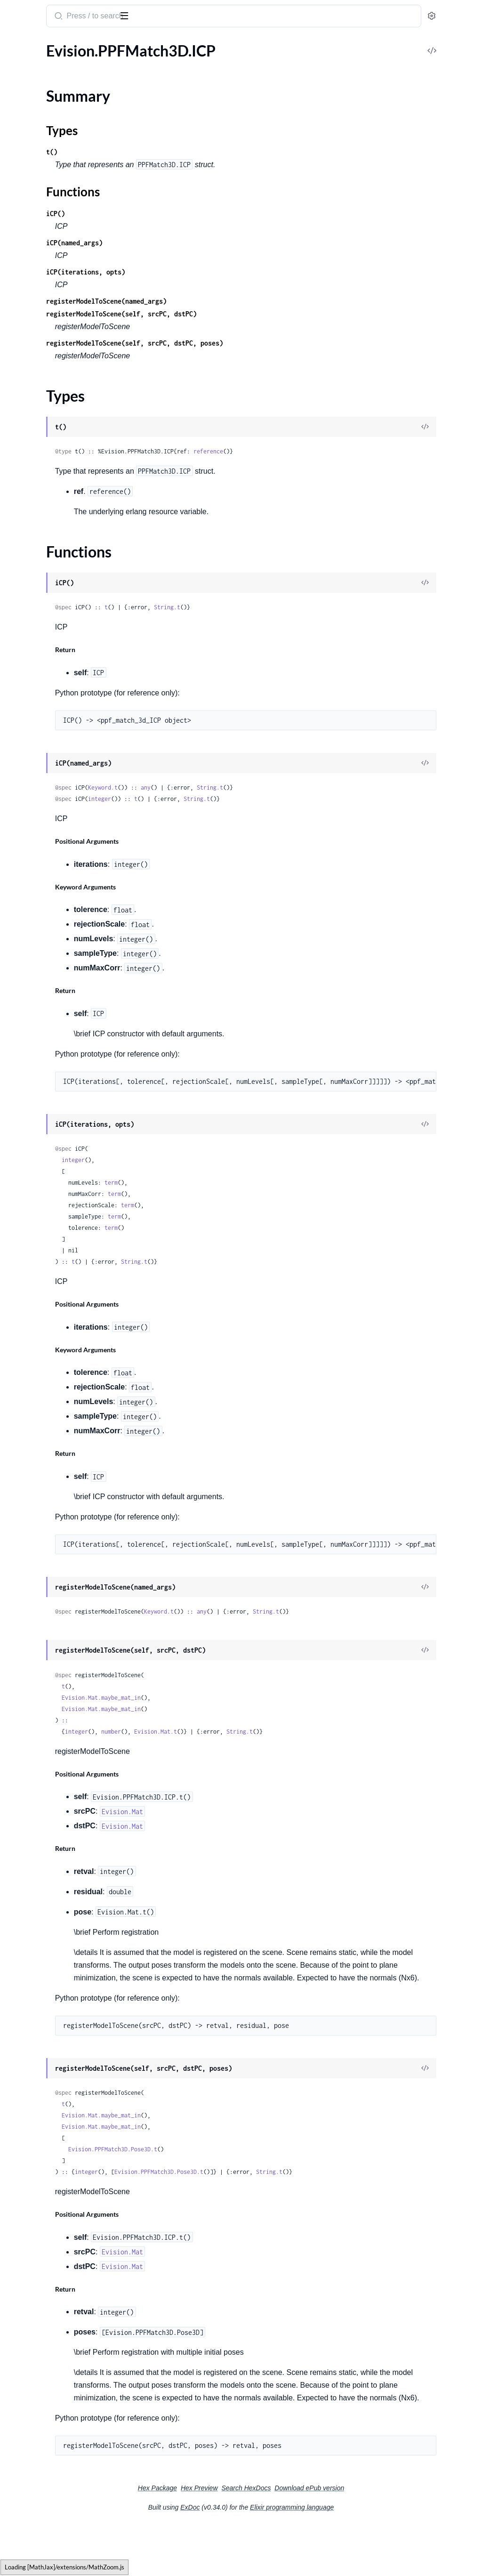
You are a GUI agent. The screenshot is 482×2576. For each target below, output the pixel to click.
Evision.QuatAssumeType (48, 513)
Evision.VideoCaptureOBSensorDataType (67, 2445)
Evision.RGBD (30, 538)
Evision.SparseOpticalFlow (50, 1466)
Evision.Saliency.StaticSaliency (55, 1135)
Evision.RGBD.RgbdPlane (48, 690)
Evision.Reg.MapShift (41, 868)
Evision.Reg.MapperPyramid (53, 970)
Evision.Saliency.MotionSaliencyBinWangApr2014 (67, 1085)
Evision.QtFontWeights (45, 411)
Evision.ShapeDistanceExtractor (59, 1263)
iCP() (178, 214)
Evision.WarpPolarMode (46, 2534)
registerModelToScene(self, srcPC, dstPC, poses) (257, 343)
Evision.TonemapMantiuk (48, 2025)
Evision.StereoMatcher (44, 1606)
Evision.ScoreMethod (41, 1199)
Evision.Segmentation (42, 1224)
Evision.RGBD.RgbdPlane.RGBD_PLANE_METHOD (67, 703)
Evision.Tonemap (34, 2000)
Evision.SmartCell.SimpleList (53, 1402)
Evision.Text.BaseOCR (42, 1784)
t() (175, 152)
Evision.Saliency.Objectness (51, 1097)
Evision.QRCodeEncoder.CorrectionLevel (67, 335)
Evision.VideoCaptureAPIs (50, 2432)
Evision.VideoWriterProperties (57, 2521)
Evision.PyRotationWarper (50, 271)
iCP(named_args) (197, 243)
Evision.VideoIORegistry (46, 2496)
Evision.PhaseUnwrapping (49, 182)
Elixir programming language (362, 2558)
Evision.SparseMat (37, 1453)
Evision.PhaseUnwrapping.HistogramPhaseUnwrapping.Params (67, 207)
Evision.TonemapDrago (44, 2013)
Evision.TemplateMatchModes (56, 1746)
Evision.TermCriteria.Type (48, 1758)
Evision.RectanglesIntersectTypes (61, 792)
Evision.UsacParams (39, 2305)
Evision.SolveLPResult (43, 1415)
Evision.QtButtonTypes (45, 385)
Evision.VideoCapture (42, 2419)
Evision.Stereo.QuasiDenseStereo (61, 1542)
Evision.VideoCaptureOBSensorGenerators (67, 2458)
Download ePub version (380, 2539)
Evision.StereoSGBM (40, 1619)
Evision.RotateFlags (39, 1008)
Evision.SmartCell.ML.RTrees (53, 1364)
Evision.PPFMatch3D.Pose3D (55, 131)
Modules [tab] (53, 44)
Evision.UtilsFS (31, 2381)
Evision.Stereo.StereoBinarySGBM (62, 1568)
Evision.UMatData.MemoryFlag (58, 2267)
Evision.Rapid (29, 729)
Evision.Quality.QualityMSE (52, 474)
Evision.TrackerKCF (38, 2140)
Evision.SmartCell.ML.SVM (50, 1377)
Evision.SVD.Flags (36, 1046)
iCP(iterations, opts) (209, 272)
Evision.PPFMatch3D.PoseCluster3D (67, 144)
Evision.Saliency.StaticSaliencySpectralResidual (67, 1161)
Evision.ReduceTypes (41, 805)
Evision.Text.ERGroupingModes (58, 1835)
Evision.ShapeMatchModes (51, 1275)
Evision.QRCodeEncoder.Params (59, 373)
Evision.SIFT (27, 1034)
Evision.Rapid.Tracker (41, 779)
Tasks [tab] (96, 44)
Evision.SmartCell (35, 1339)
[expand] (132, 63)
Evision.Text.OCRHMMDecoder (58, 1886)
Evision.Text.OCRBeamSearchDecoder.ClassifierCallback (67, 1860)
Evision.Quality (31, 424)
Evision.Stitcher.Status (43, 1657)
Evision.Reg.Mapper (39, 894)
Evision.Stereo (30, 1504)
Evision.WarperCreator (44, 2547)
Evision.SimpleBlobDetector (52, 1313)
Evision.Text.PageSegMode (50, 1924)
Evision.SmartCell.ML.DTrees (53, 1352)
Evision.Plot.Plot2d (38, 246)
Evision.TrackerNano (40, 2203)
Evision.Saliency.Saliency (46, 1123)
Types (25, 90)
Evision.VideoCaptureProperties (59, 2483)
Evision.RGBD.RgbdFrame (49, 627)
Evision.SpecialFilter (39, 1491)
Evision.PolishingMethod (47, 258)
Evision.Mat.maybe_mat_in (224, 1697)
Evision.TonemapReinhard (49, 2038)
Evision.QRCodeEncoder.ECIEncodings (67, 347)
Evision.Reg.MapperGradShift (55, 945)
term (234, 1182)
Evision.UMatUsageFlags (47, 2280)
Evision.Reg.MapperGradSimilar (58, 957)
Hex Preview (270, 2539)
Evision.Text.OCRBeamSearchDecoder (67, 1847)
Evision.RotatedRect (40, 1021)
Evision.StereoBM (36, 1593)
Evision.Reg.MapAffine (43, 843)
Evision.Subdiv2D (35, 1733)
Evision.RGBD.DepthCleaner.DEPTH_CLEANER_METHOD (67, 563)
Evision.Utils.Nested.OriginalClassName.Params (67, 2369)
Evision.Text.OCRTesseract (50, 1911)
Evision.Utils (27, 2318)
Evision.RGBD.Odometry (47, 602)
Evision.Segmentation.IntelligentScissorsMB (67, 1237)
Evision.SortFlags (35, 1441)
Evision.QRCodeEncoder (47, 322)
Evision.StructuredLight (45, 1669)
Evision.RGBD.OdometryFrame (58, 614)
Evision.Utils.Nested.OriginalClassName (67, 2356)
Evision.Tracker (31, 2051)
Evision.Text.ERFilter (40, 1822)
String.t (290, 607)
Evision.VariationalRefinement (56, 2394)
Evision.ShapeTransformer (49, 1288)
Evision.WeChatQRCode (47, 2559)
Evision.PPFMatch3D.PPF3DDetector (67, 118)
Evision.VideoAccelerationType (57, 2407)
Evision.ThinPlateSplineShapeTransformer (67, 1962)
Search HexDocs (316, 2539)
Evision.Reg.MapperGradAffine (57, 907)
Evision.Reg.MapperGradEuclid (57, 919)
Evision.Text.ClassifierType (49, 1797)
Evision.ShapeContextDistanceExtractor (67, 1250)
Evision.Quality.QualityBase (52, 449)
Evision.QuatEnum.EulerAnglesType (65, 525)
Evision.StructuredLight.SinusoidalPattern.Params (67, 1708)
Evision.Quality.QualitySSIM (53, 500)
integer (222, 798)
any (269, 787)
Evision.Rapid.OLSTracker (48, 754)
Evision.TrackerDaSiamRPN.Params (64, 2102)
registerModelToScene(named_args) (229, 301)
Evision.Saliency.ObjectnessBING (60, 1110)
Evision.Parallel (31, 157)
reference (331, 451)
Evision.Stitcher (32, 1631)
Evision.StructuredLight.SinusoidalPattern (67, 1695)
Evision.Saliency (32, 1059)
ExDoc (260, 2558)
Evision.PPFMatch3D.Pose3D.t (236, 2174)
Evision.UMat (29, 2254)
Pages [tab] (17, 44)
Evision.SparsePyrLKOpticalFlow (60, 1479)
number (234, 1731)
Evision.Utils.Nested (39, 2343)
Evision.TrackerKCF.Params (51, 2165)
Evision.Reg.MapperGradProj (54, 932)
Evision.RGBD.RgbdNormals (53, 652)
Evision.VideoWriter (39, 2508)
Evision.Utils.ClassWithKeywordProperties (67, 2330)
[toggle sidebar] (129, 15)
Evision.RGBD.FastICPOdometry (60, 576)
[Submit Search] (181, 17)
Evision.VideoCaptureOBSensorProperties (67, 2470)
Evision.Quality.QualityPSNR (54, 487)
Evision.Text (26, 1771)
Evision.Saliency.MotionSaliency (58, 1072)
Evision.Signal (29, 1301)
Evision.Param (30, 169)
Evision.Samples (33, 1174)
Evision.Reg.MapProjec (44, 856)
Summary (31, 79)
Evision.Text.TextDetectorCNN (56, 1949)
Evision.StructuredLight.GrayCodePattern (67, 1682)
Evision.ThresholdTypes (45, 1974)
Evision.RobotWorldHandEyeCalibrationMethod (67, 996)
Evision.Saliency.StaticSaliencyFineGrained (67, 1148)
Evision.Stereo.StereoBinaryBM (58, 1555)
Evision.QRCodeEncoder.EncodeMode (67, 360)
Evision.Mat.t (278, 1731)
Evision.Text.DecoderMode (50, 1809)
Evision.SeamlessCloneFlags (52, 1212)
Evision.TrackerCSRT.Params (53, 2076)
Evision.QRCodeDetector (48, 284)
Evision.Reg (25, 818)
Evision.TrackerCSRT (40, 2063)
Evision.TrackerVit (36, 2229)
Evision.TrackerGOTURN (47, 2114)
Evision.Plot (26, 233)
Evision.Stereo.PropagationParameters (67, 1530)
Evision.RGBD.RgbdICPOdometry (62, 640)
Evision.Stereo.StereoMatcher (55, 1580)
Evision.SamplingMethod (47, 1186)
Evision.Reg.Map (34, 830)
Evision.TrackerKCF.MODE (50, 2152)
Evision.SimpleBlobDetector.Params (65, 1326)
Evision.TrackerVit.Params (49, 2241)
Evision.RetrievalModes (45, 983)
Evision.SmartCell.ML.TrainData (58, 1390)
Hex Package (228, 2539)
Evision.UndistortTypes (45, 2292)
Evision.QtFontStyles (41, 398)
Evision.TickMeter (36, 1987)
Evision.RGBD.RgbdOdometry (56, 678)
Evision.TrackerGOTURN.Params (60, 2127)
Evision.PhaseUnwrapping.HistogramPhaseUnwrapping (67, 195)
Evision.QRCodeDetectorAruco (58, 296)
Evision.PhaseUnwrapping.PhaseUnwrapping (67, 220)
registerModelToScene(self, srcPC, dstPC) (244, 314)
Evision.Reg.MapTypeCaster (52, 881)
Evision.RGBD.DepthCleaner (53, 551)
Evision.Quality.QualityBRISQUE (60, 436)
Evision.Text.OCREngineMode (55, 1873)
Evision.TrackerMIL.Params (51, 2191)
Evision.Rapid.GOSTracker (49, 741)
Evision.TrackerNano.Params (53, 2216)
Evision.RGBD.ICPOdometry (53, 589)
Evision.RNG (27, 716)
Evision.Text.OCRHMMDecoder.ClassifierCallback (67, 1898)
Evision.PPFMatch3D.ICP (48, 62)
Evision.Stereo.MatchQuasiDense (61, 1517)
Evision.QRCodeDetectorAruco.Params (67, 309)
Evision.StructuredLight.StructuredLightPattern (67, 1720)
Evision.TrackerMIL (38, 2178)
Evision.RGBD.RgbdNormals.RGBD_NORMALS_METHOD (67, 665)
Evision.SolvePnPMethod (48, 1428)
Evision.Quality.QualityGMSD (55, 462)
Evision (21, 11)
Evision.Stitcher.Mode (42, 1644)
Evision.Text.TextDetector (48, 1936)
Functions (32, 101)
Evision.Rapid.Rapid (39, 767)
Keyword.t (226, 787)
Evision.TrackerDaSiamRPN (51, 2089)
